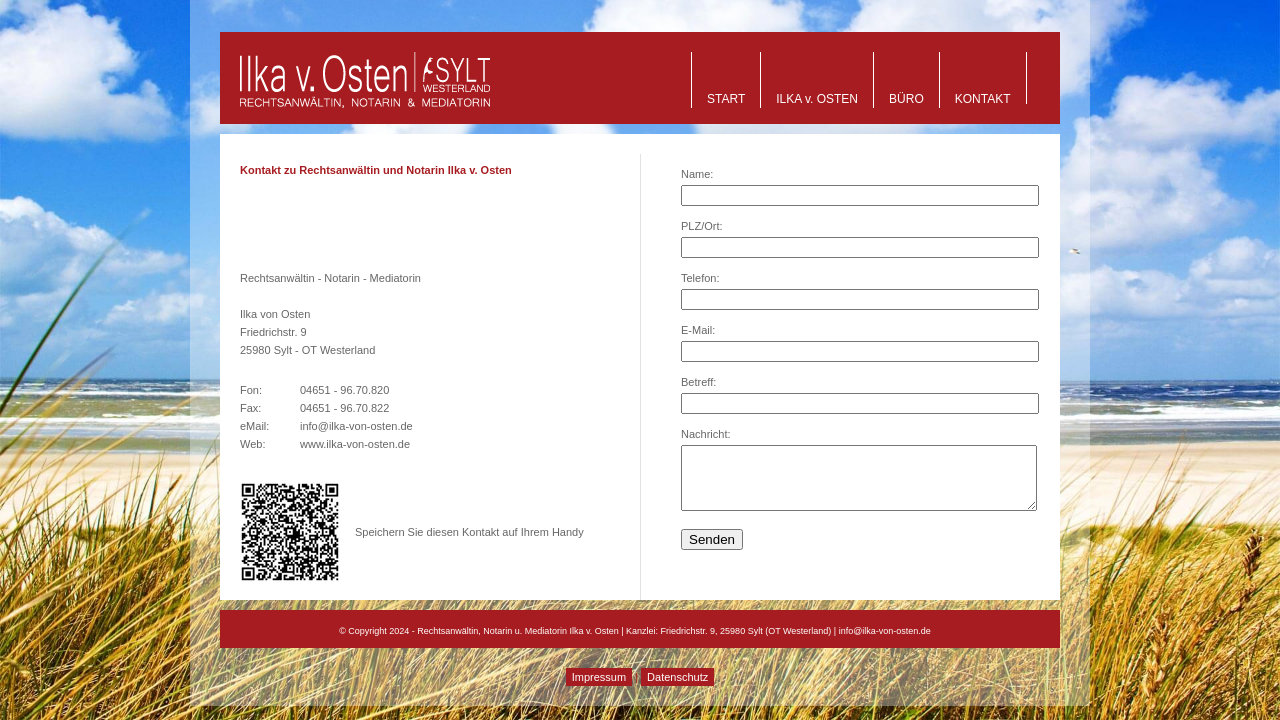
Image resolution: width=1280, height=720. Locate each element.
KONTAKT (983, 99)
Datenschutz (677, 677)
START (726, 99)
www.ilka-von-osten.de (355, 444)
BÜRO (906, 99)
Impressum (599, 677)
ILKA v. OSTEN (817, 99)
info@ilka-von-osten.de (356, 426)
